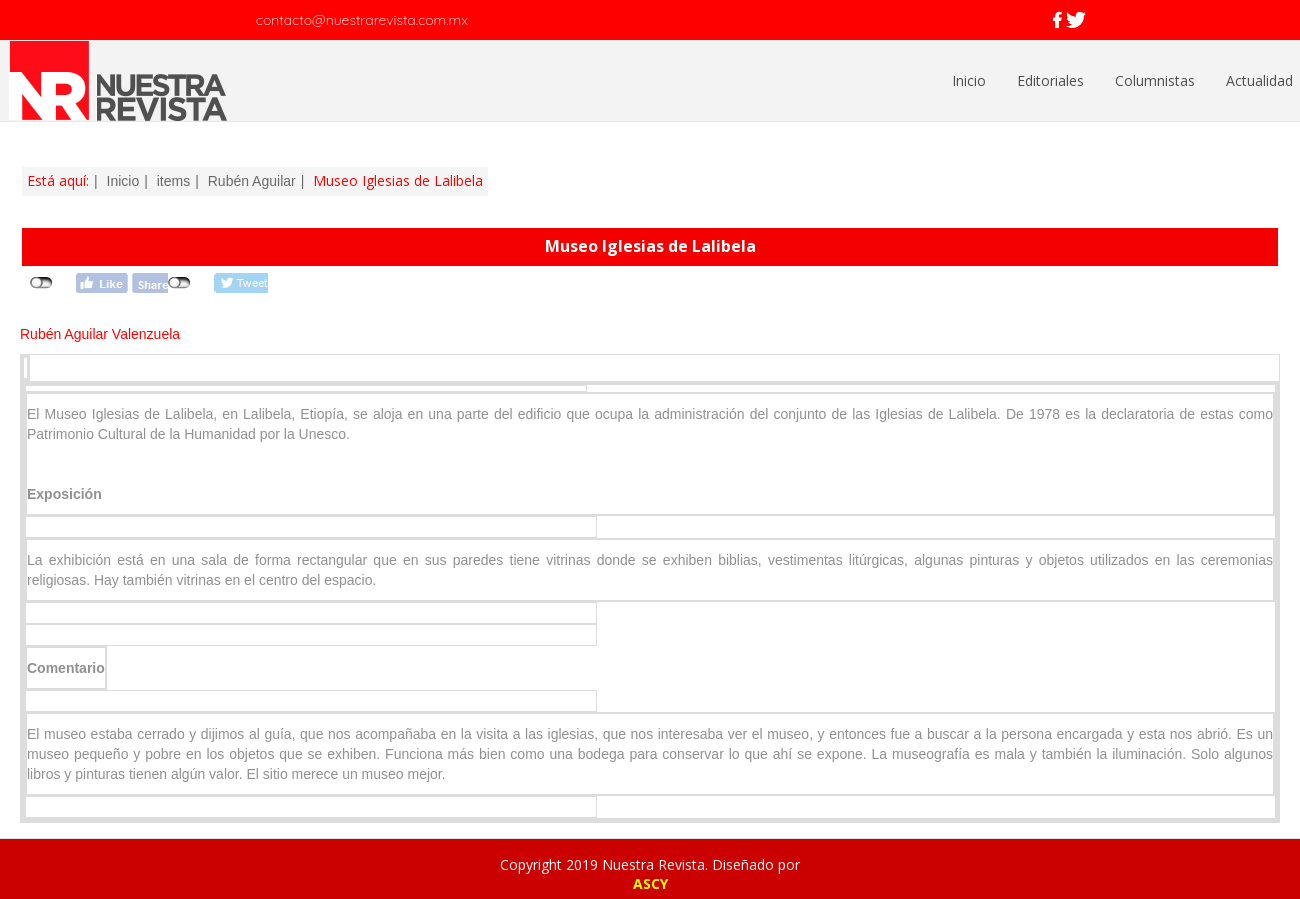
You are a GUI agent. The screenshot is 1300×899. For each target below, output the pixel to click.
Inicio (969, 80)
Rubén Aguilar (252, 181)
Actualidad (1259, 80)
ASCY (650, 883)
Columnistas (1155, 80)
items (173, 181)
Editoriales (1050, 80)
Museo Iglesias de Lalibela (650, 246)
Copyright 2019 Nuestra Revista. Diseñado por (650, 864)
